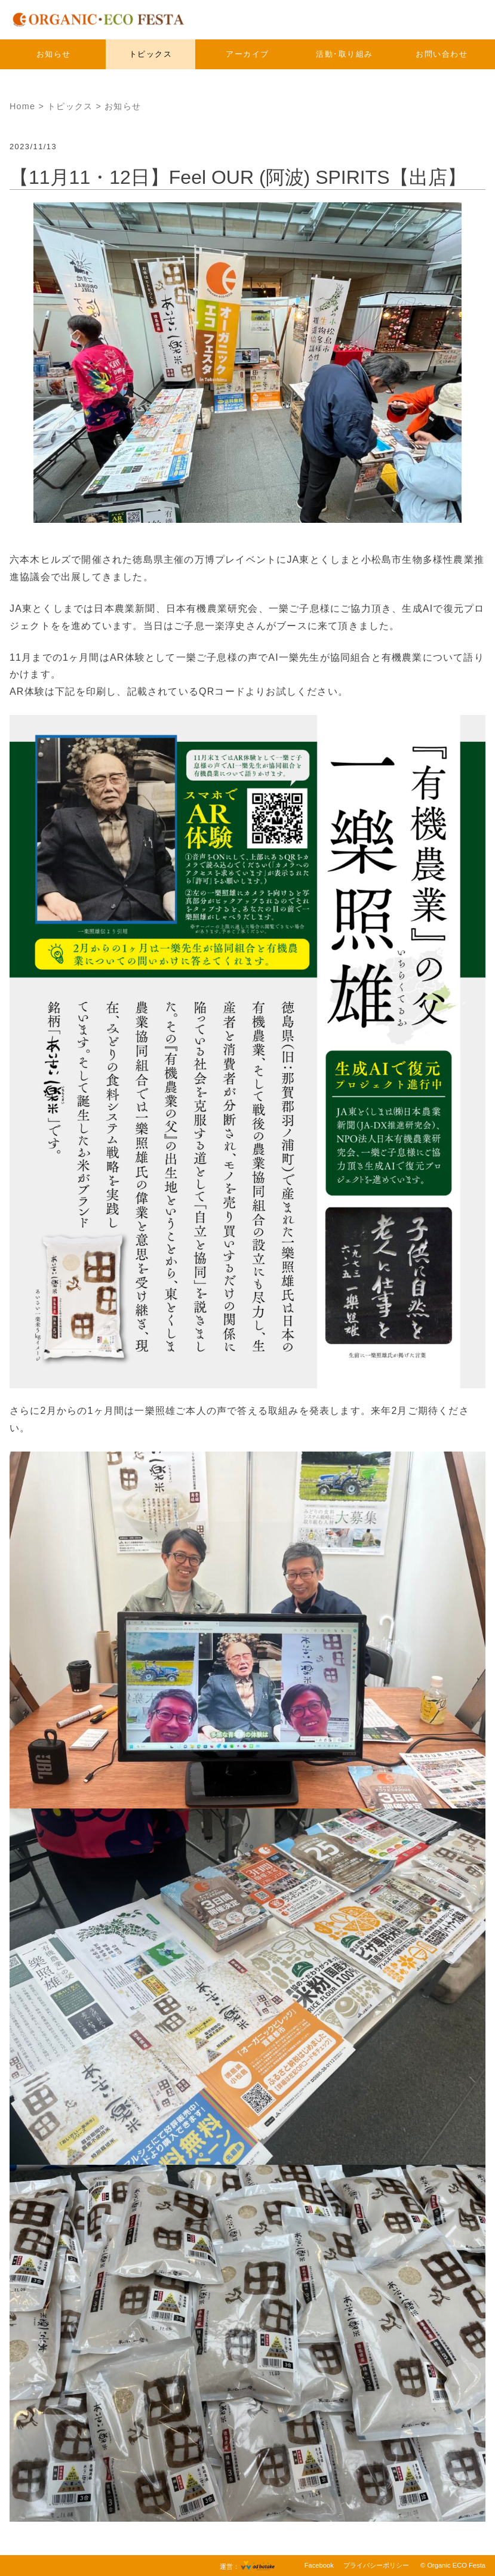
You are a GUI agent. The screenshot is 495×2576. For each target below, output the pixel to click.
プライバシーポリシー (376, 2565)
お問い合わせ (442, 54)
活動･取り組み (344, 54)
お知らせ (53, 54)
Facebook (319, 2565)
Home (22, 106)
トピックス (151, 54)
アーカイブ (247, 54)
